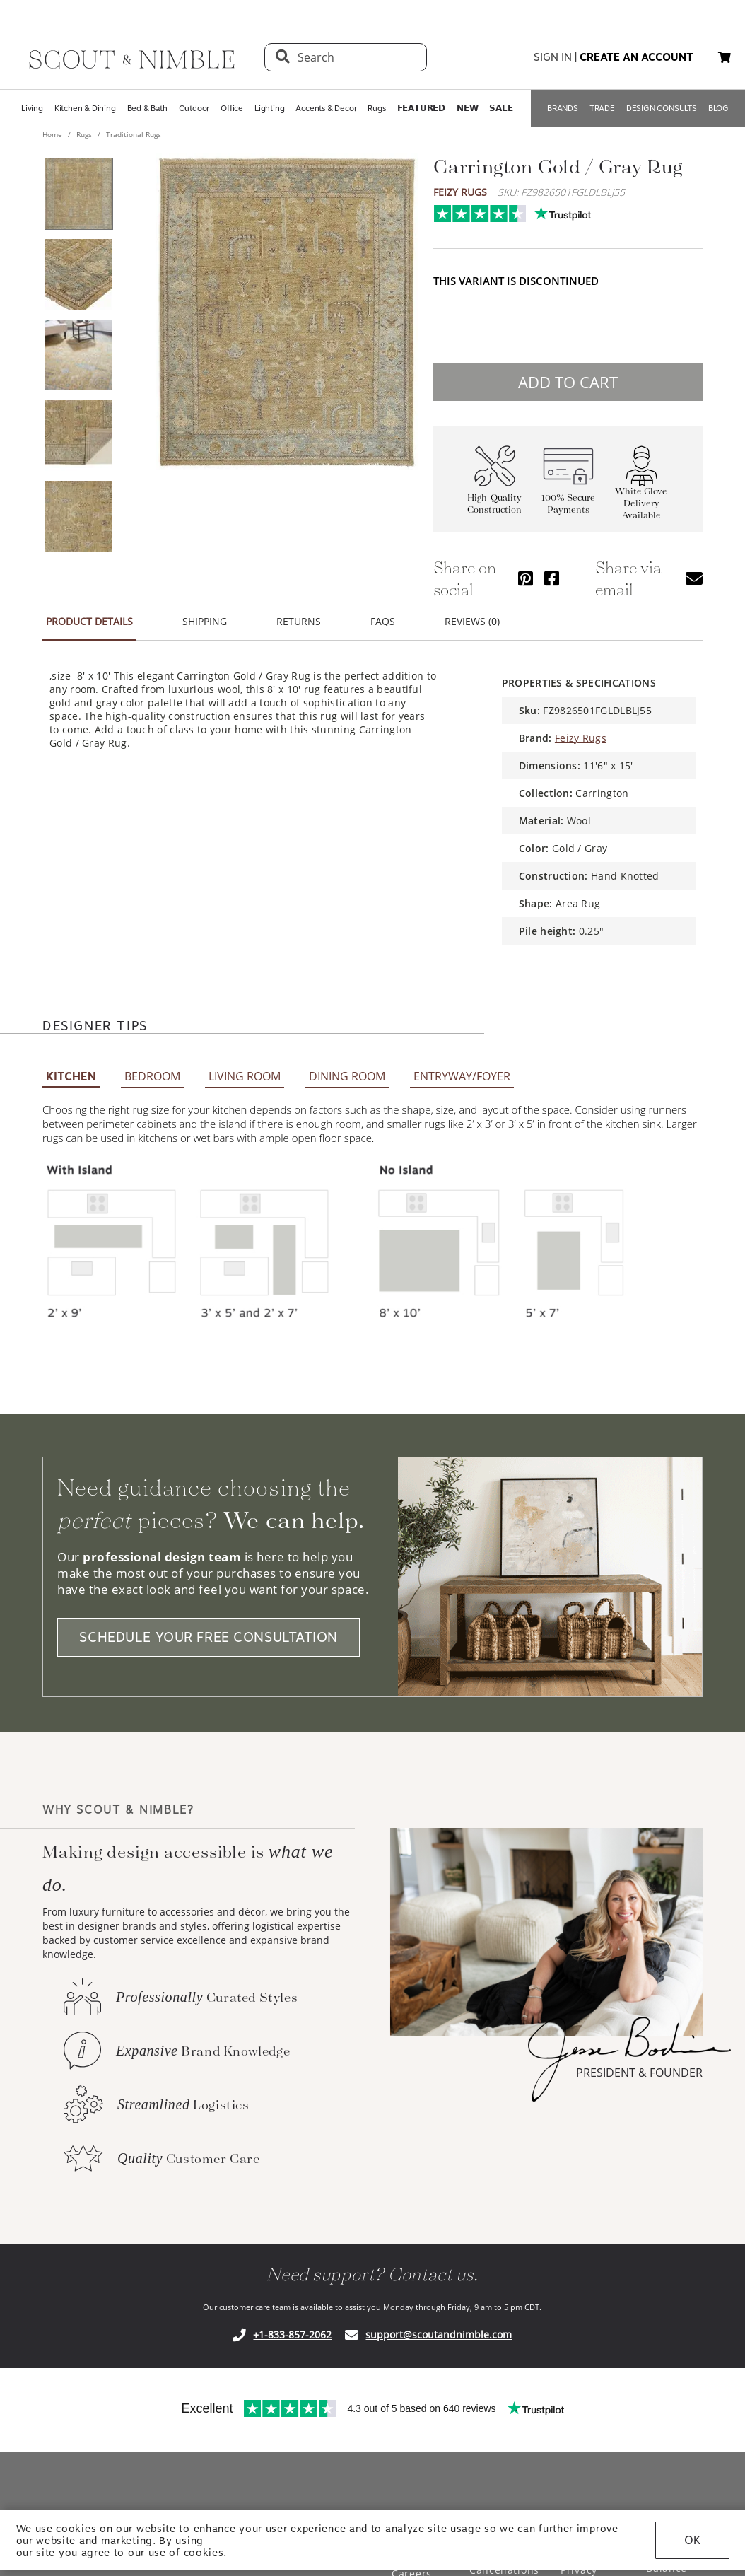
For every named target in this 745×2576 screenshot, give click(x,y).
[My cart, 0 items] (724, 57)
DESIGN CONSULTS (661, 108)
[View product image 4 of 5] (78, 435)
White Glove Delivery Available (641, 495)
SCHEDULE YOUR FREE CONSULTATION (208, 1629)
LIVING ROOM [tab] (245, 1068)
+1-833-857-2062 (292, 2326)
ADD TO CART (568, 373)
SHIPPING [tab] (204, 612)
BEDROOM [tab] (152, 1068)
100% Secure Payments (568, 495)
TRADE (602, 108)
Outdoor (194, 108)
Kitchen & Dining (85, 108)
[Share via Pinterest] (525, 569)
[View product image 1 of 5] (78, 193)
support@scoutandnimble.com (438, 2326)
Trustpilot (440, 210)
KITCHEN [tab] (71, 1068)
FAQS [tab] (382, 612)
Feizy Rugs (460, 192)
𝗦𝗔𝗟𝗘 (500, 108)
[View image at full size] (287, 311)
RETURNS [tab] (298, 612)
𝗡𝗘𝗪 (467, 108)
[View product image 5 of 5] (78, 516)
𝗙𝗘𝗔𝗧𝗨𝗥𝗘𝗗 (421, 108)
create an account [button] (636, 57)
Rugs (376, 108)
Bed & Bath (147, 108)
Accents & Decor (325, 108)
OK (692, 2540)
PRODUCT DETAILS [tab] (89, 612)
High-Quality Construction (494, 495)
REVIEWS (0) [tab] (472, 612)
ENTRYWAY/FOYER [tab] (461, 1068)
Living (32, 108)
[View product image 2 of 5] (78, 274)
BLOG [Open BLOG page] (718, 108)
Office (232, 108)
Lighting (269, 108)
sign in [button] (553, 57)
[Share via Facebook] (551, 569)
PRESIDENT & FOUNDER (639, 2064)
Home (53, 134)
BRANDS (562, 108)
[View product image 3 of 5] (78, 355)
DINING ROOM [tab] (347, 1068)
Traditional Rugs (132, 134)
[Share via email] (694, 569)
